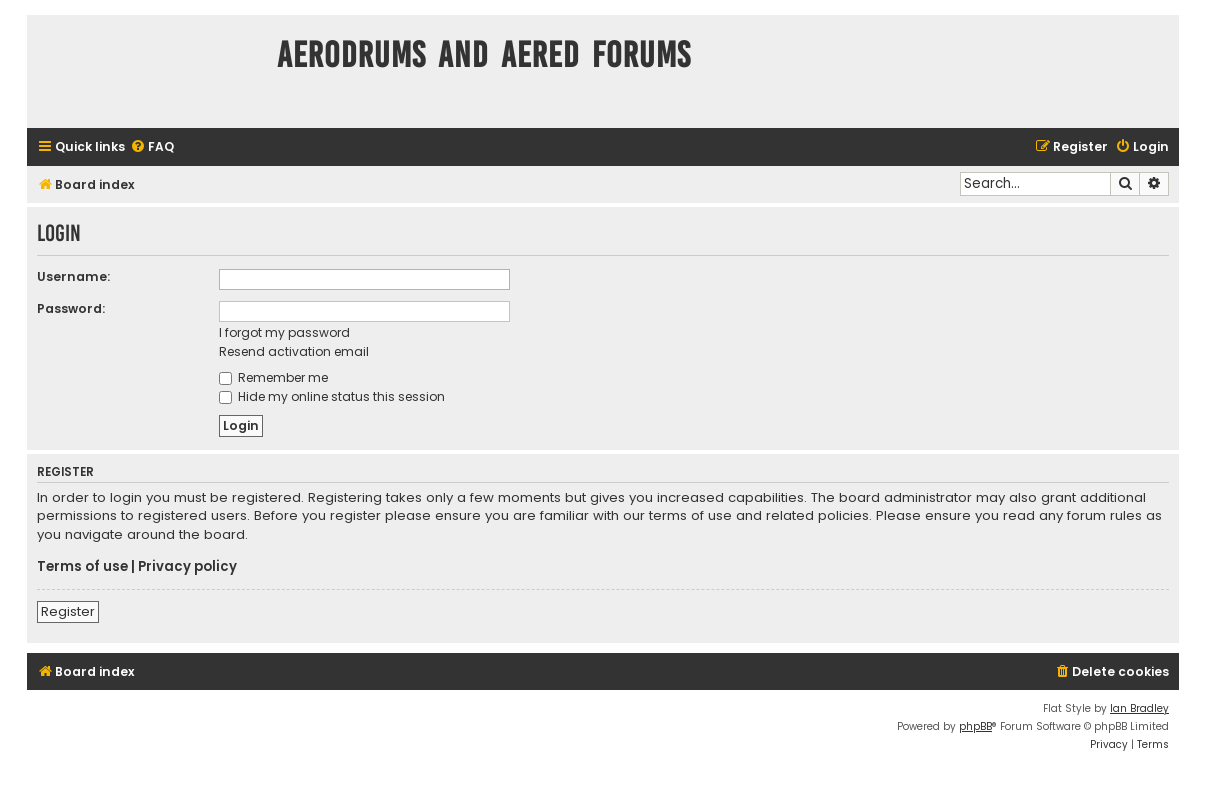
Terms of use (82, 567)
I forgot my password (284, 332)
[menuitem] (152, 147)
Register (68, 611)
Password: (71, 308)
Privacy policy (187, 567)
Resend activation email (294, 351)
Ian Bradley (1139, 708)
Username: (73, 276)
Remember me (273, 377)
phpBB (975, 726)
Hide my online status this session (332, 396)
